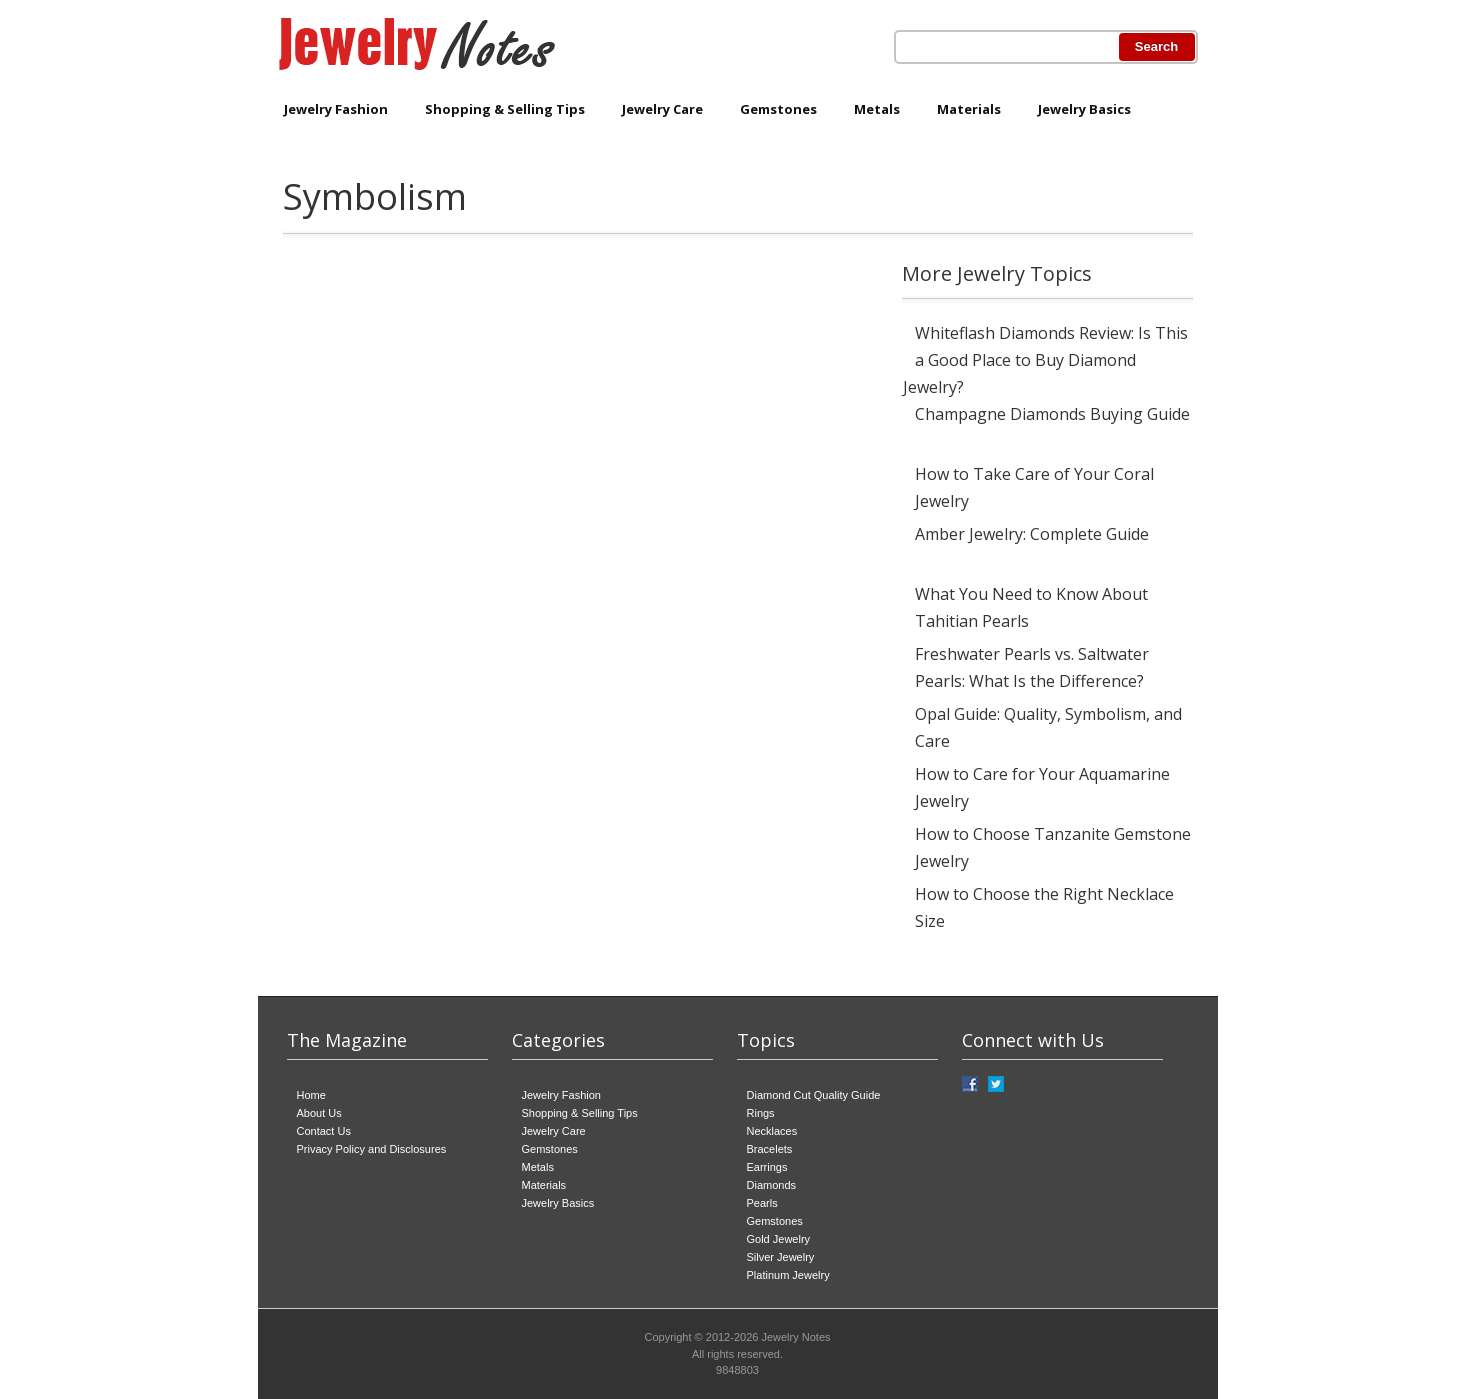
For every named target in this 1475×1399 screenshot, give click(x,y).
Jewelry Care (662, 109)
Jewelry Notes (795, 1337)
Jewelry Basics (1084, 109)
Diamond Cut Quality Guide (814, 1095)
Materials (969, 109)
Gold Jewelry (779, 1239)
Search (1156, 46)
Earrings (767, 1167)
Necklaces (772, 1131)
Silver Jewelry (781, 1257)
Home (311, 1095)
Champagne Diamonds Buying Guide (1052, 414)
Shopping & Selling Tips (505, 109)
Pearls (762, 1203)
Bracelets (770, 1149)
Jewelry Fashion (336, 109)
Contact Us (324, 1131)
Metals (877, 109)
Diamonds (772, 1185)
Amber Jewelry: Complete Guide (1032, 534)
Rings (761, 1113)
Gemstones (778, 109)
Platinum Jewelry (788, 1275)
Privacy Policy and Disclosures (372, 1149)
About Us (319, 1113)
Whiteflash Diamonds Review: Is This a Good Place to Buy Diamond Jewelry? (1045, 360)
